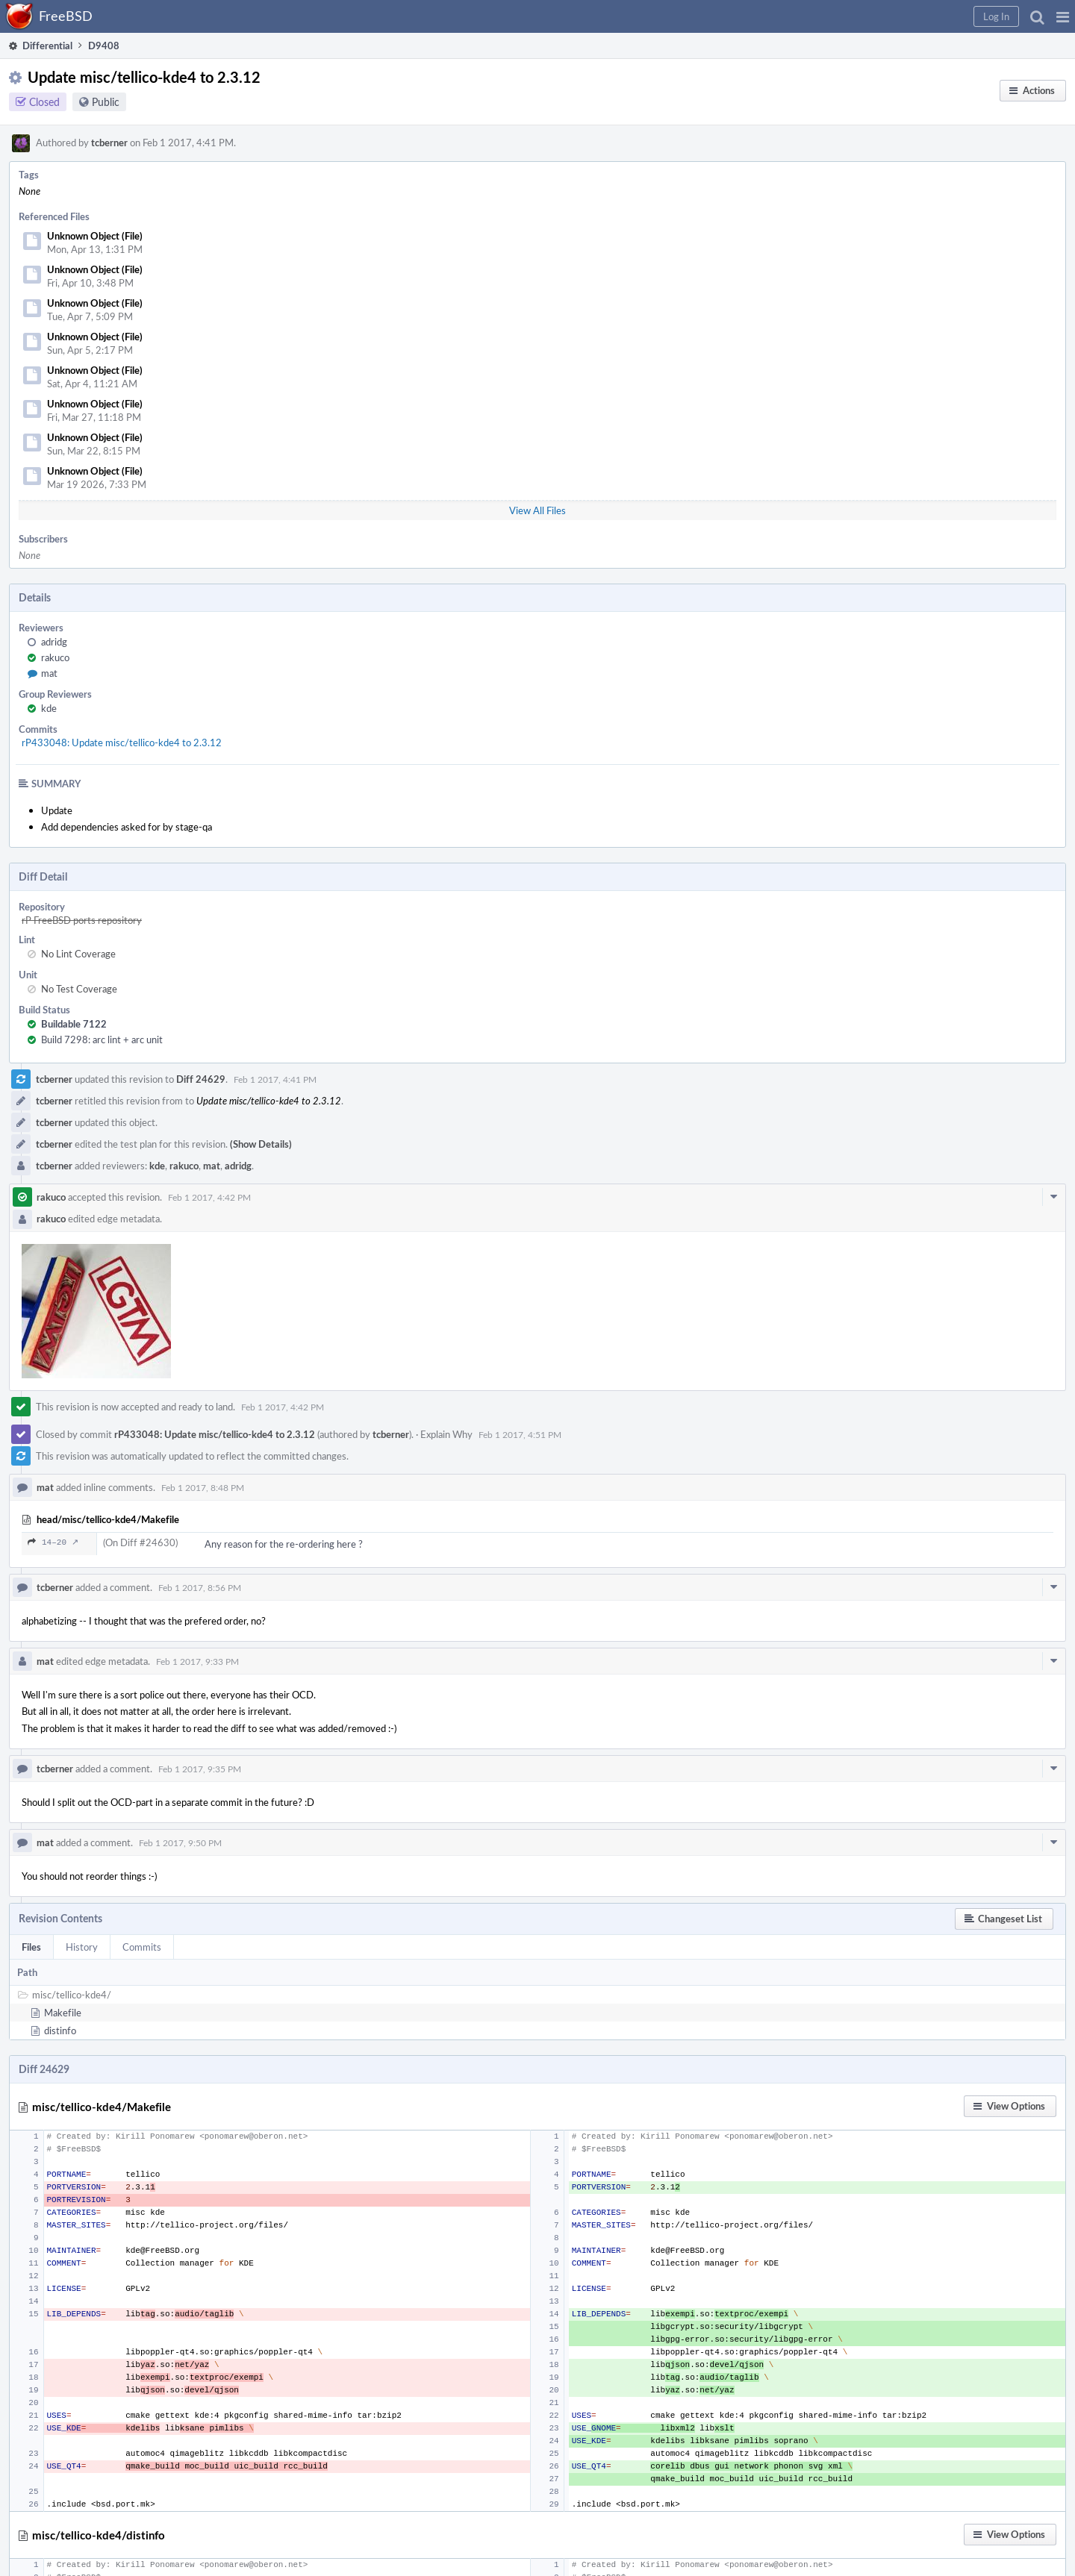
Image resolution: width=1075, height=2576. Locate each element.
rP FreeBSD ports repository (82, 920)
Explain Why (446, 1434)
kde (49, 708)
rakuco (55, 657)
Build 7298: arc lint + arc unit (102, 1039)
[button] (1062, 16)
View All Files (537, 510)
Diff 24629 (200, 1079)
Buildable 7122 (74, 1024)
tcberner (109, 142)
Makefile (62, 2012)
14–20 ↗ (53, 1542)
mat (49, 673)
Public (105, 102)
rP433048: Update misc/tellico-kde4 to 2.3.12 (122, 742)
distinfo (60, 2030)
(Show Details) (261, 1144)
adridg (54, 641)
